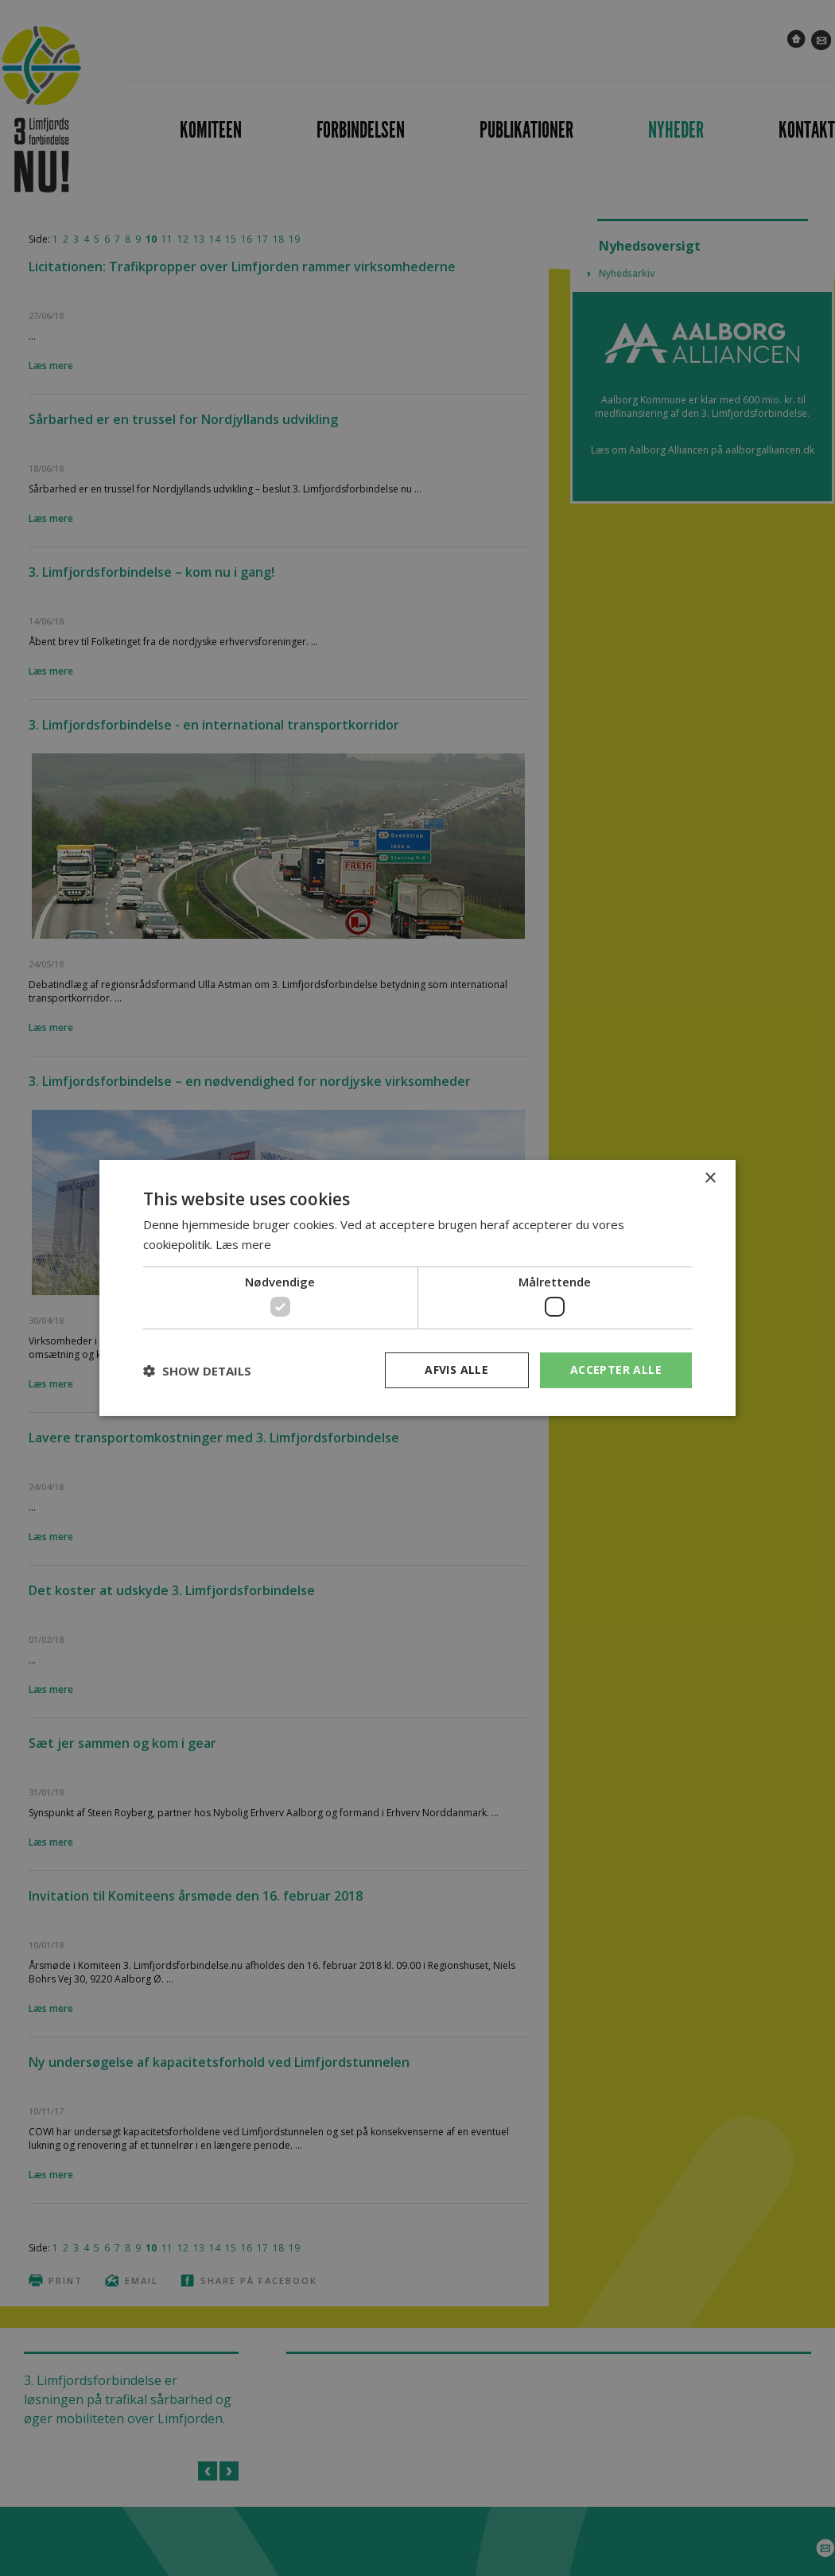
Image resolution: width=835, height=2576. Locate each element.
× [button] (710, 1179)
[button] (197, 1371)
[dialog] (417, 1288)
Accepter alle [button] (616, 1369)
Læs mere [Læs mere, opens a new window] (243, 1244)
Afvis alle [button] (456, 1369)
